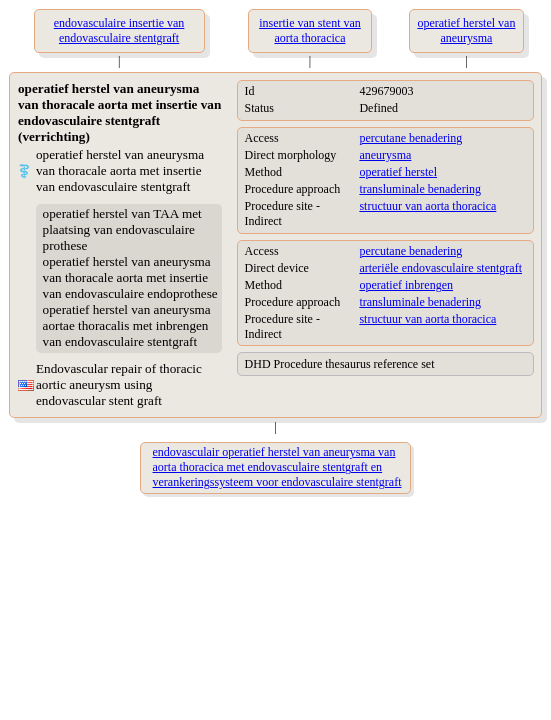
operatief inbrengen (406, 285)
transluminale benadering (420, 189)
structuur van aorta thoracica (427, 206)
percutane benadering (410, 138)
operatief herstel (398, 172)
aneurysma (385, 155)
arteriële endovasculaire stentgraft (440, 268)
